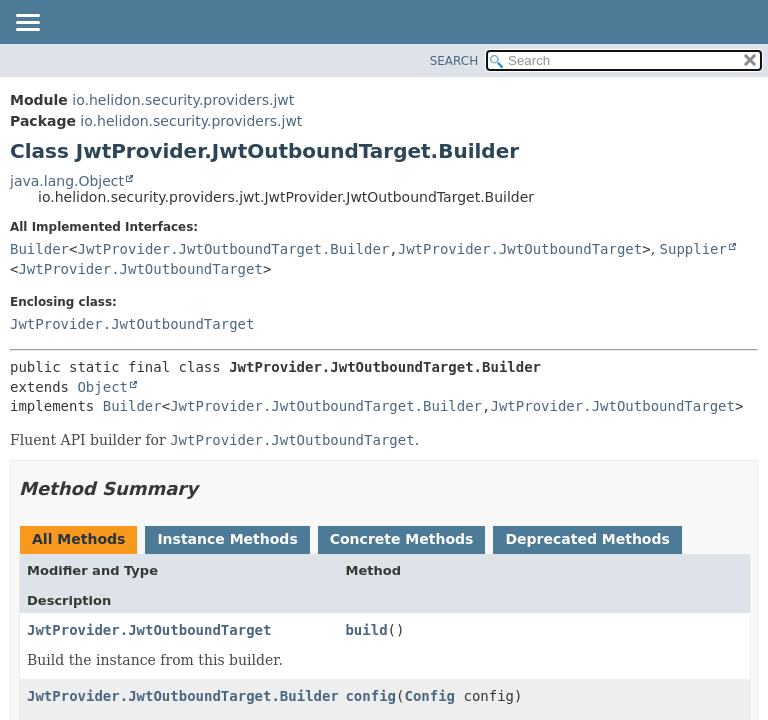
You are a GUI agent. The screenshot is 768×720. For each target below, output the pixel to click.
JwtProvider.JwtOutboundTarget (520, 249)
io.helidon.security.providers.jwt (183, 100)
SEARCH (454, 61)
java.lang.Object (67, 181)
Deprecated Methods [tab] (587, 539)
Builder (39, 249)
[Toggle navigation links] (27, 24)
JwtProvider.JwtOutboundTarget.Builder (233, 249)
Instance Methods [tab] (227, 539)
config (370, 696)
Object (102, 387)
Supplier (693, 249)
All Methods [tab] (78, 539)
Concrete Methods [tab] (402, 539)
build (366, 630)
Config (429, 696)
